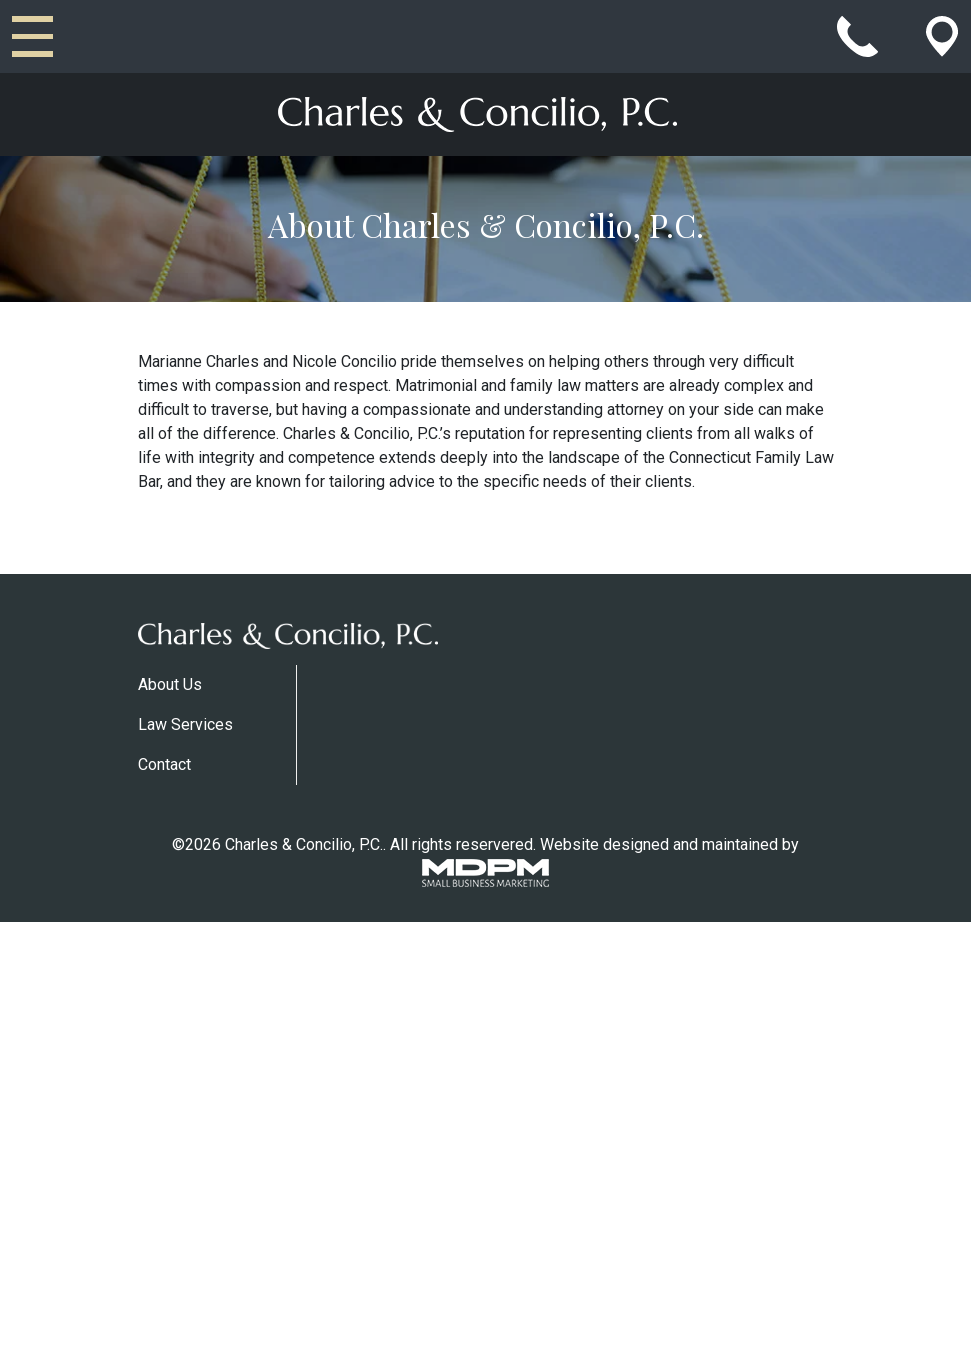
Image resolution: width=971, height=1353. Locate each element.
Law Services (185, 724)
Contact (164, 764)
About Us (170, 684)
